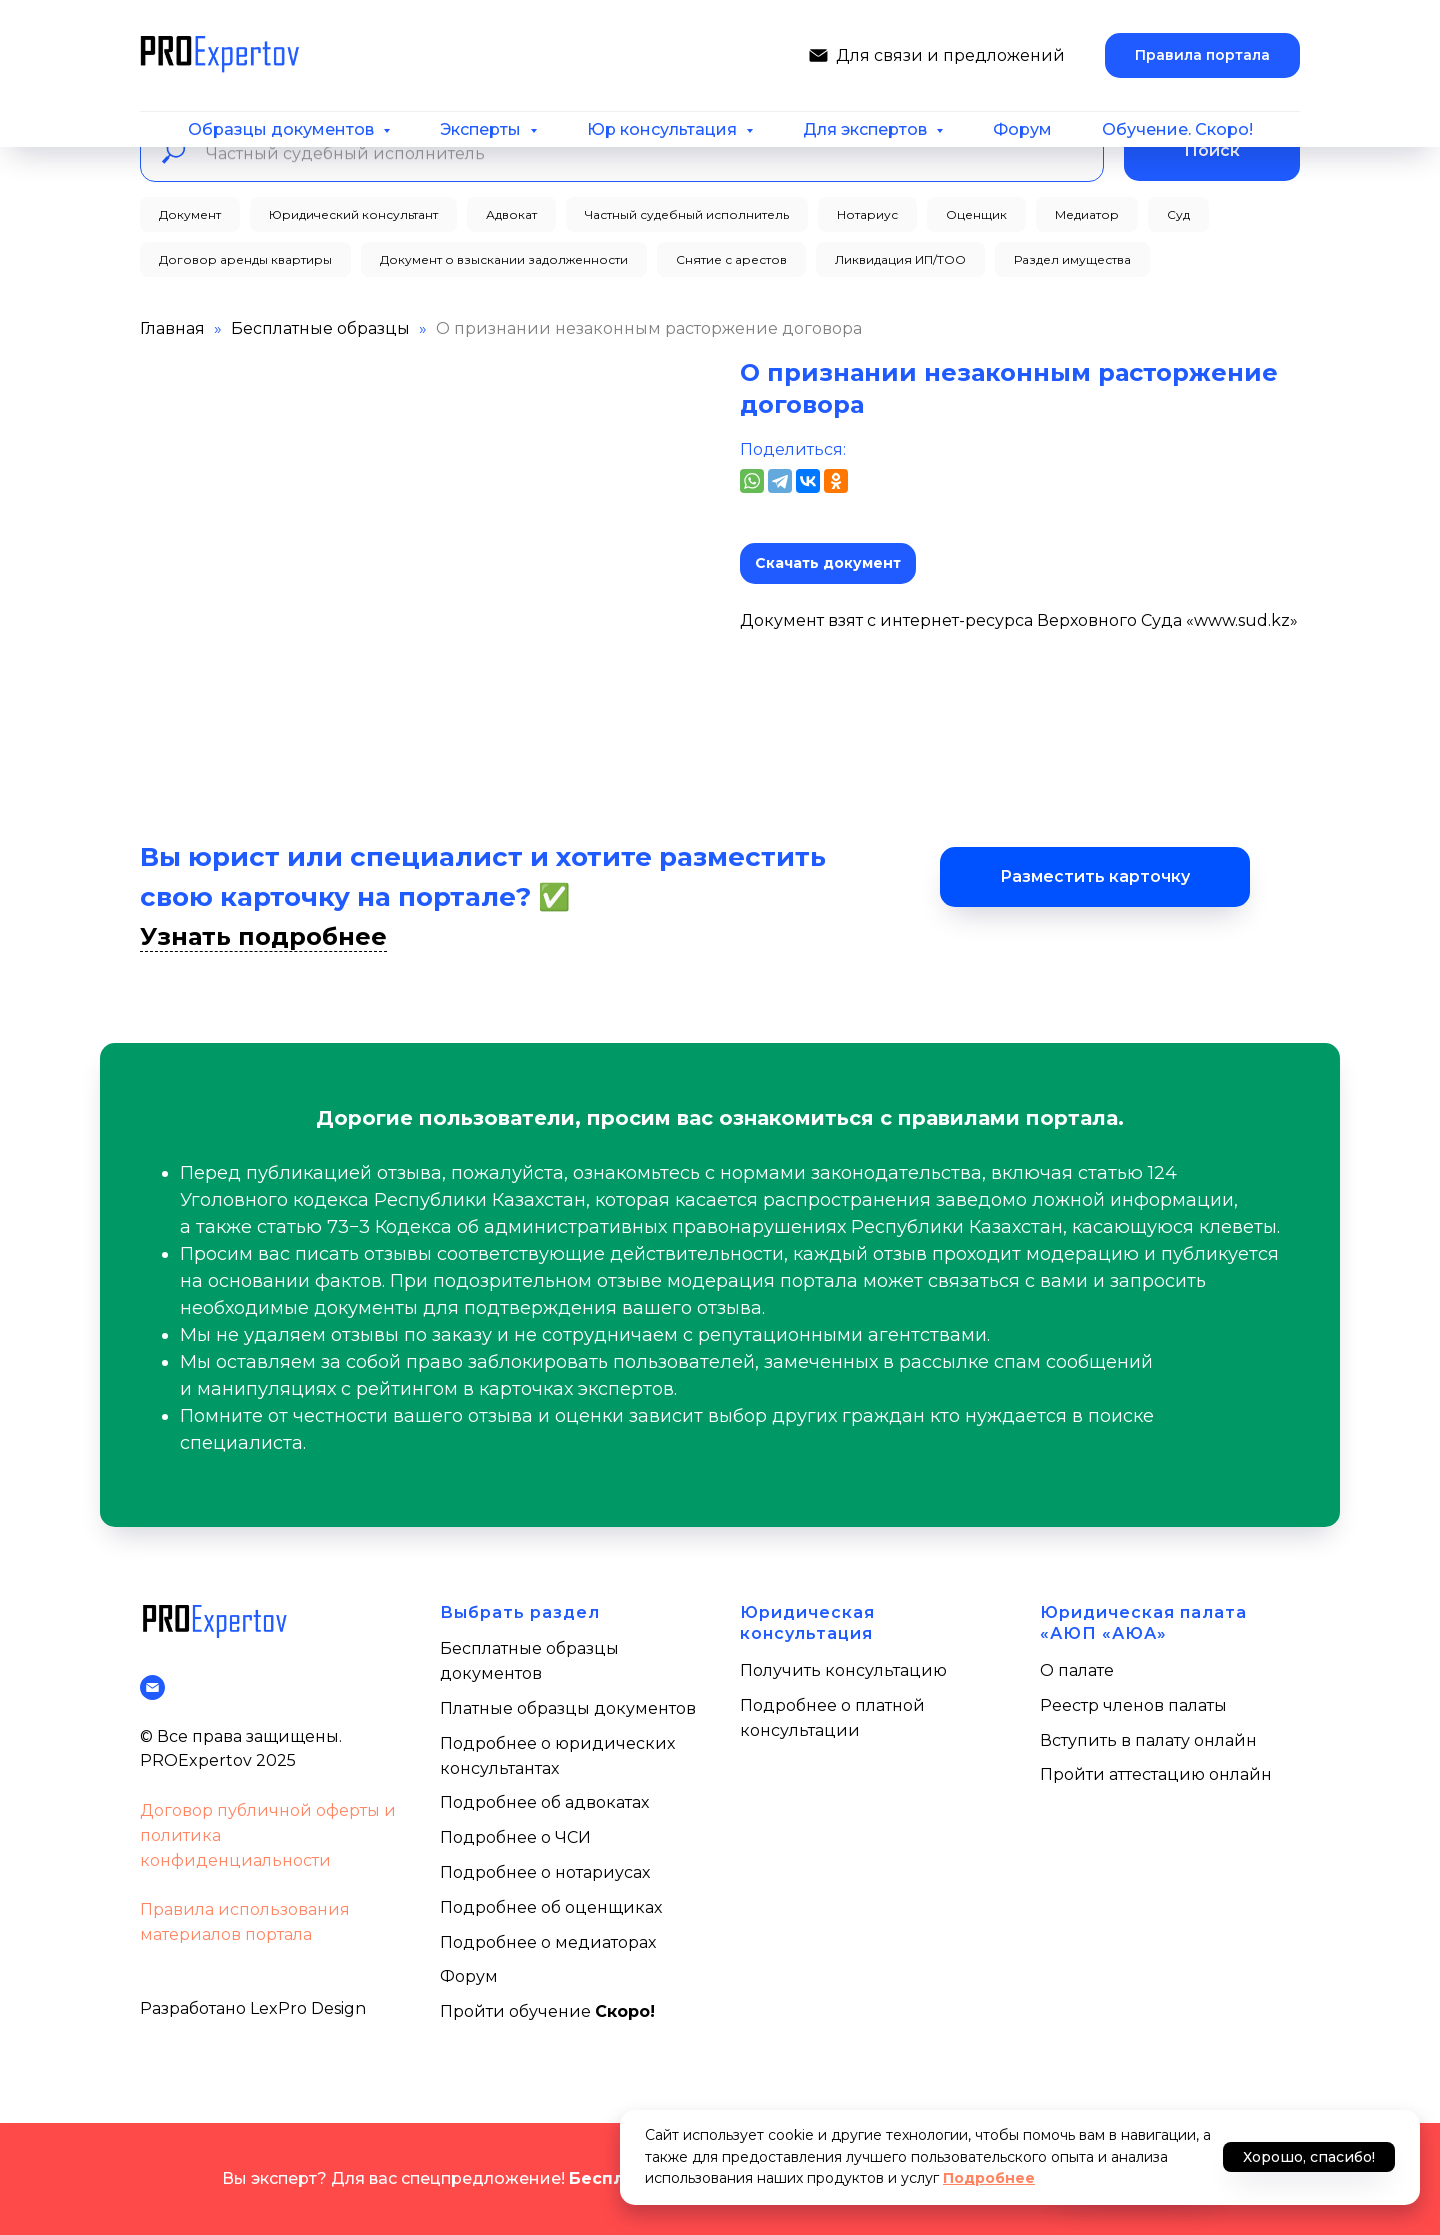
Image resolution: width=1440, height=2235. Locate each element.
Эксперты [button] (482, 129)
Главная (172, 328)
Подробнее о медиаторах (548, 1942)
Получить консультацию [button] (843, 1670)
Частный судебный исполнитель (687, 214)
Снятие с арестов (731, 259)
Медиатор (1087, 214)
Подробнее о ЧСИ (515, 1837)
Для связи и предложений (950, 55)
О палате (1077, 1670)
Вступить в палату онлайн (1148, 1740)
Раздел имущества (1072, 259)
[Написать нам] (818, 55)
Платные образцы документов (568, 1708)
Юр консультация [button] (664, 129)
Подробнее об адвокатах (544, 1802)
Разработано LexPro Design (253, 2008)
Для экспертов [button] (867, 129)
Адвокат (511, 214)
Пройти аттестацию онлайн (1156, 1774)
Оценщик (976, 214)
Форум (1022, 129)
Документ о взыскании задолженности (504, 259)
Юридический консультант (353, 214)
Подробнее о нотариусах (545, 1872)
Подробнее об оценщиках (551, 1907)
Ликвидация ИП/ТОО (900, 259)
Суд (1178, 214)
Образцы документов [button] (283, 129)
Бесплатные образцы (320, 328)
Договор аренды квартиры (245, 259)
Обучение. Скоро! (1177, 129)
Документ (190, 214)
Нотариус (867, 214)
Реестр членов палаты (1133, 1705)
